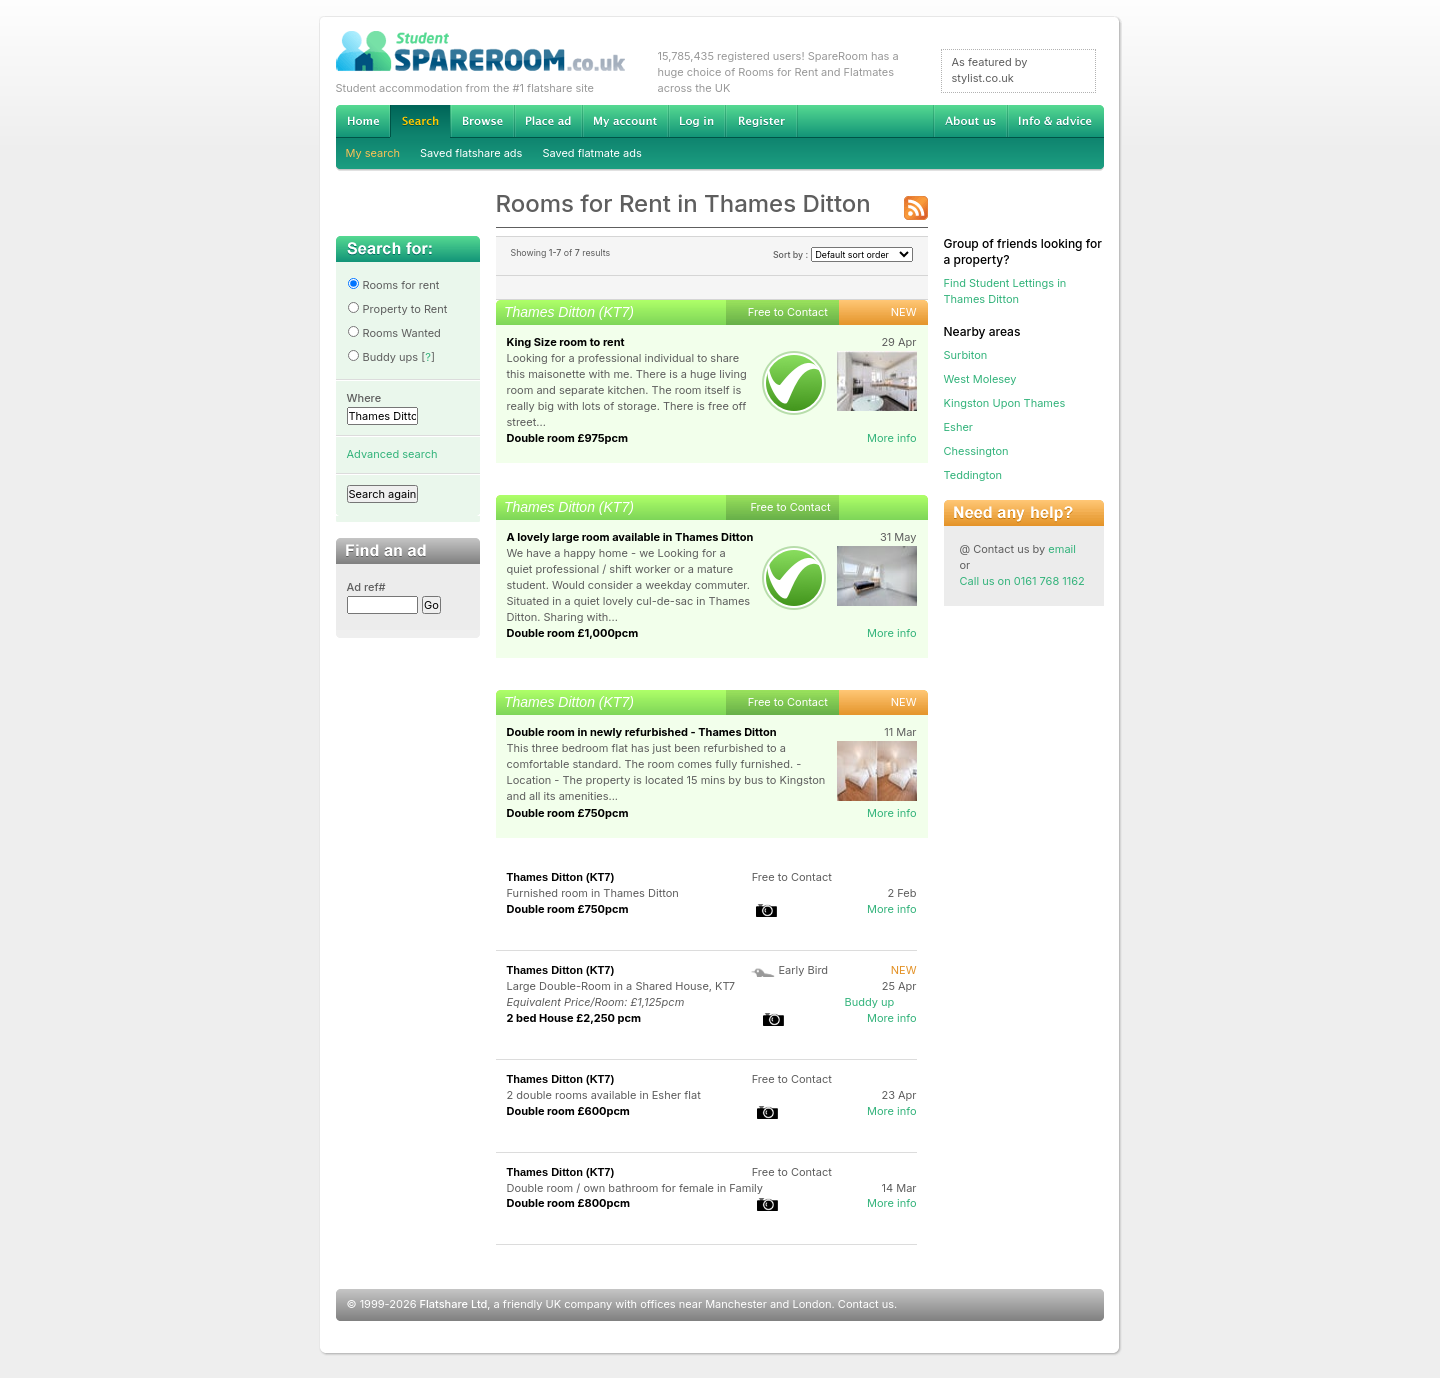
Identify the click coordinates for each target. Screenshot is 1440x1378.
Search (420, 121)
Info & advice (1055, 121)
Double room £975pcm (568, 438)
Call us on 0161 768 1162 (1022, 581)
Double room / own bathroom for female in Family (635, 1188)
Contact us (866, 1304)
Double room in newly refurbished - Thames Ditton (642, 732)
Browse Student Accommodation (482, 121)
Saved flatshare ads (471, 153)
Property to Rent (397, 309)
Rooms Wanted (394, 333)
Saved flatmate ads (591, 153)
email (1062, 549)
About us (970, 121)
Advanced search (392, 454)
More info (892, 438)
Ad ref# (366, 587)
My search (373, 153)
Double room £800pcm (568, 1203)
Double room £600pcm (568, 1111)
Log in (696, 121)
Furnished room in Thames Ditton (593, 893)
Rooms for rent (393, 285)
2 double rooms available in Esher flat (604, 1095)
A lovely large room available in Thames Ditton (630, 537)
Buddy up (870, 1002)
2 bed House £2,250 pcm (574, 1018)
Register (761, 121)
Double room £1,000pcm (573, 633)
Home (363, 121)
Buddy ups (383, 357)
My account (625, 121)
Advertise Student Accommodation (548, 121)
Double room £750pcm (568, 813)
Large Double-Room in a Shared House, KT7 (621, 986)
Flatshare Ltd (454, 1304)
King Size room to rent (566, 342)
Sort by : (843, 254)
